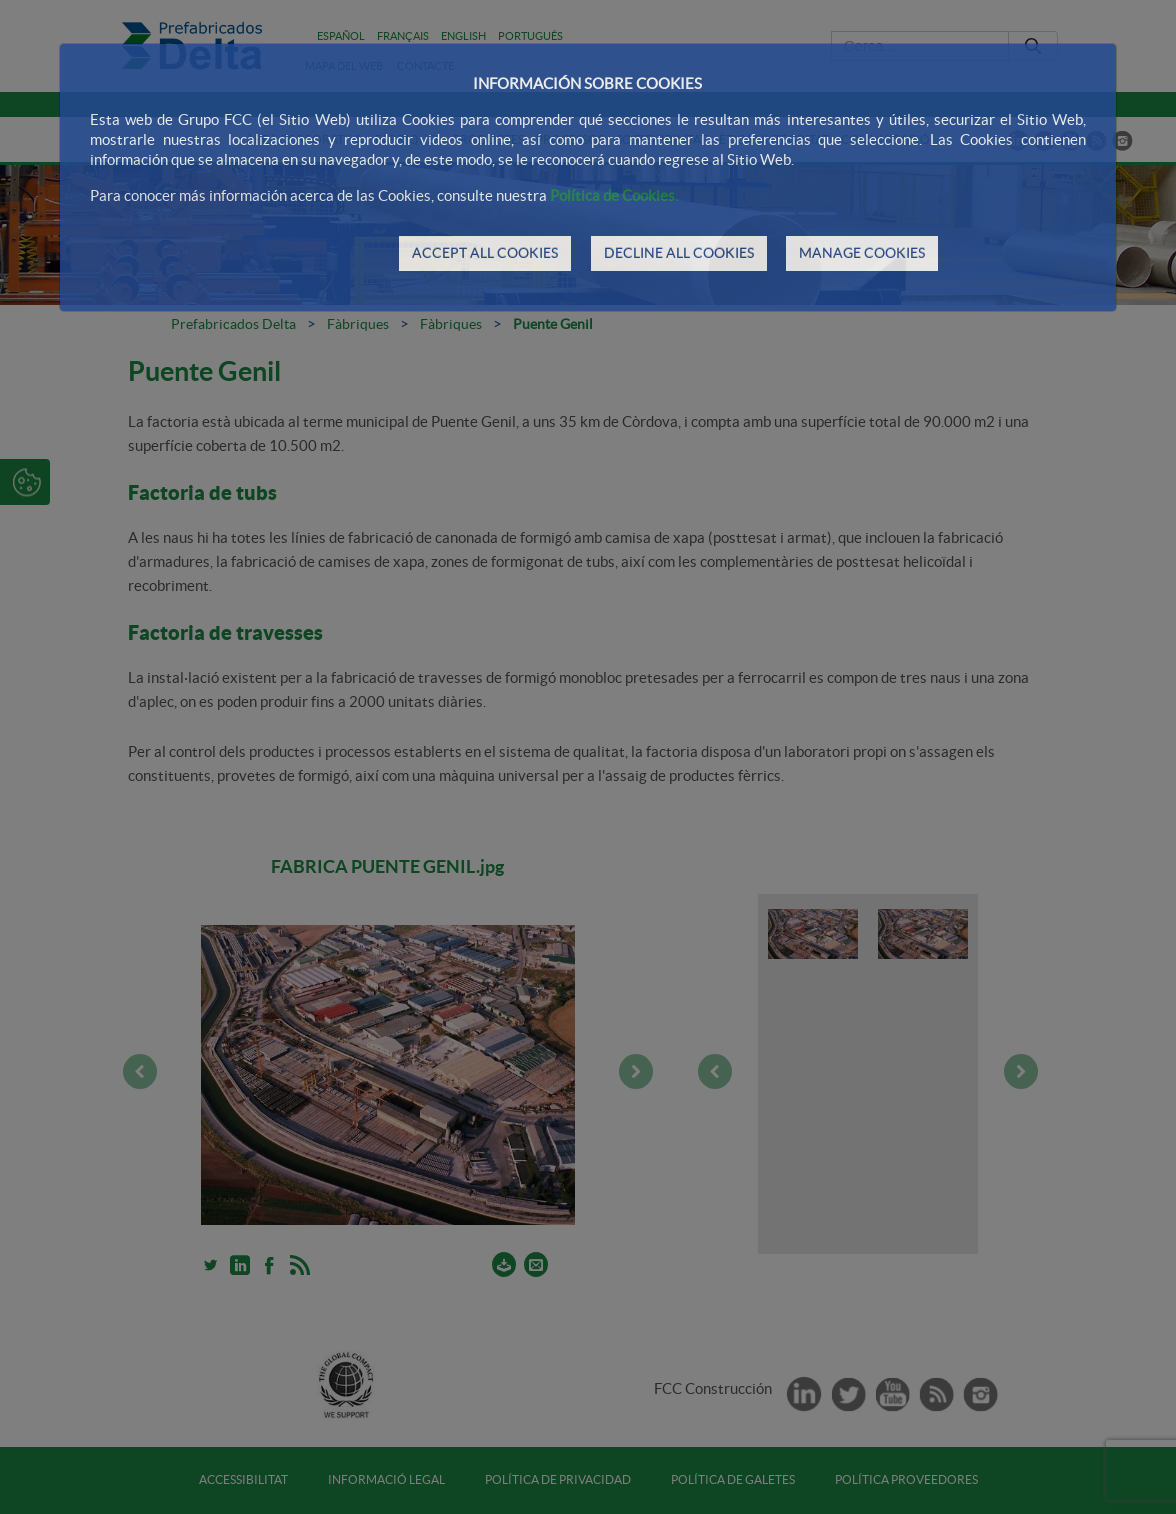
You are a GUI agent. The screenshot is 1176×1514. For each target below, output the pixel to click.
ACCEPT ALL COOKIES (485, 253)
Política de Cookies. (614, 195)
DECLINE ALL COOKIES (679, 253)
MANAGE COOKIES (862, 253)
